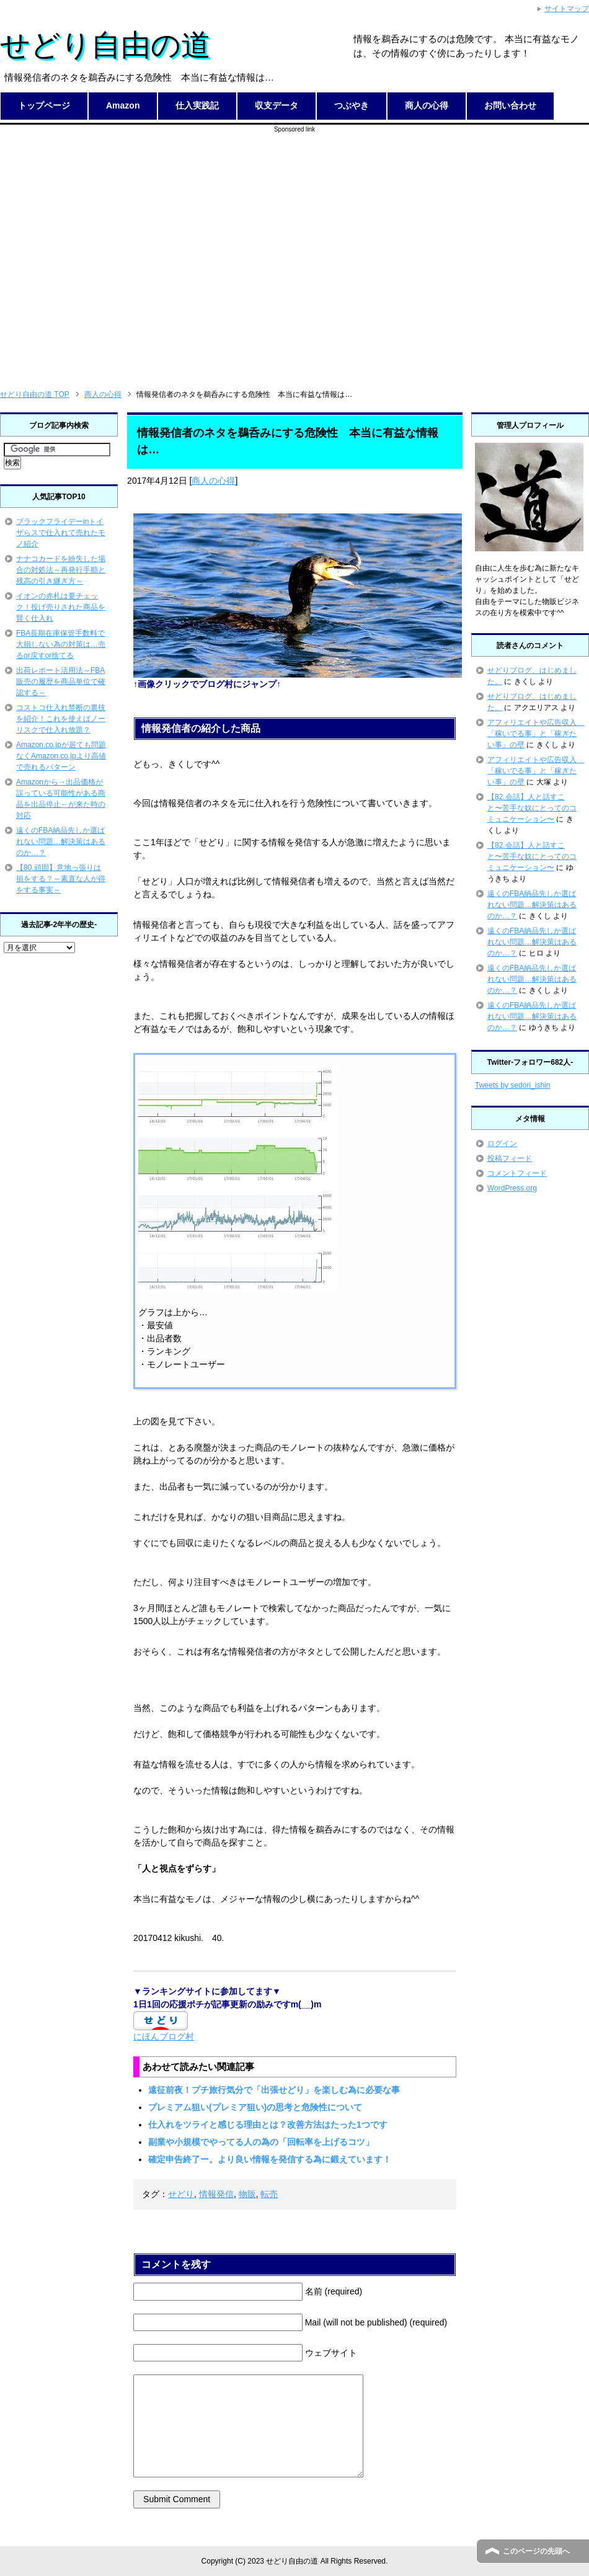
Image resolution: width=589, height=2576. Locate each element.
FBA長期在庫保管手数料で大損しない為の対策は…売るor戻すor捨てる (60, 644)
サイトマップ (566, 8)
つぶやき (351, 105)
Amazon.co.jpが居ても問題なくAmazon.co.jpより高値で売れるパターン (61, 755)
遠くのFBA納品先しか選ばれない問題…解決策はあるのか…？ (60, 841)
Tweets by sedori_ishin (512, 1085)
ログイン (502, 1143)
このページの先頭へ (536, 2551)
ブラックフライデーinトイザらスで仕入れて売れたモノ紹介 (60, 532)
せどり (181, 2194)
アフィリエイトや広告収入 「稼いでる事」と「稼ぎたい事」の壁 (535, 733)
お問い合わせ (510, 105)
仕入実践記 (197, 105)
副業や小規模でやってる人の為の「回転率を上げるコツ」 (261, 2142)
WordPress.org (512, 1188)
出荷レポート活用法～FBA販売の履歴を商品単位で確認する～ (60, 681)
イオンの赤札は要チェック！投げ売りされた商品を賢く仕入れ (60, 607)
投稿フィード (509, 1158)
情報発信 (216, 2194)
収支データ (276, 105)
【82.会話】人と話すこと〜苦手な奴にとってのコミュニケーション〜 (532, 808)
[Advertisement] (116, 250)
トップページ (44, 105)
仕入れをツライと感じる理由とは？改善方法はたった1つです (268, 2125)
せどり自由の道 (105, 45)
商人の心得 (426, 105)
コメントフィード (517, 1173)
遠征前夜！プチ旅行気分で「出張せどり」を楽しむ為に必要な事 (274, 2090)
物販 (247, 2194)
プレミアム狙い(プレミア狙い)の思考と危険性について (255, 2107)
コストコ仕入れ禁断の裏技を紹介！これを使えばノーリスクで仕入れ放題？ (60, 718)
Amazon (123, 105)
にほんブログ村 (163, 2036)
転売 (269, 2194)
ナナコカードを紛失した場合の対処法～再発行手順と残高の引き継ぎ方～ (60, 569)
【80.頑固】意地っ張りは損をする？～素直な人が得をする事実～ (60, 878)
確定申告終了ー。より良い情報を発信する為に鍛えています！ (269, 2159)
